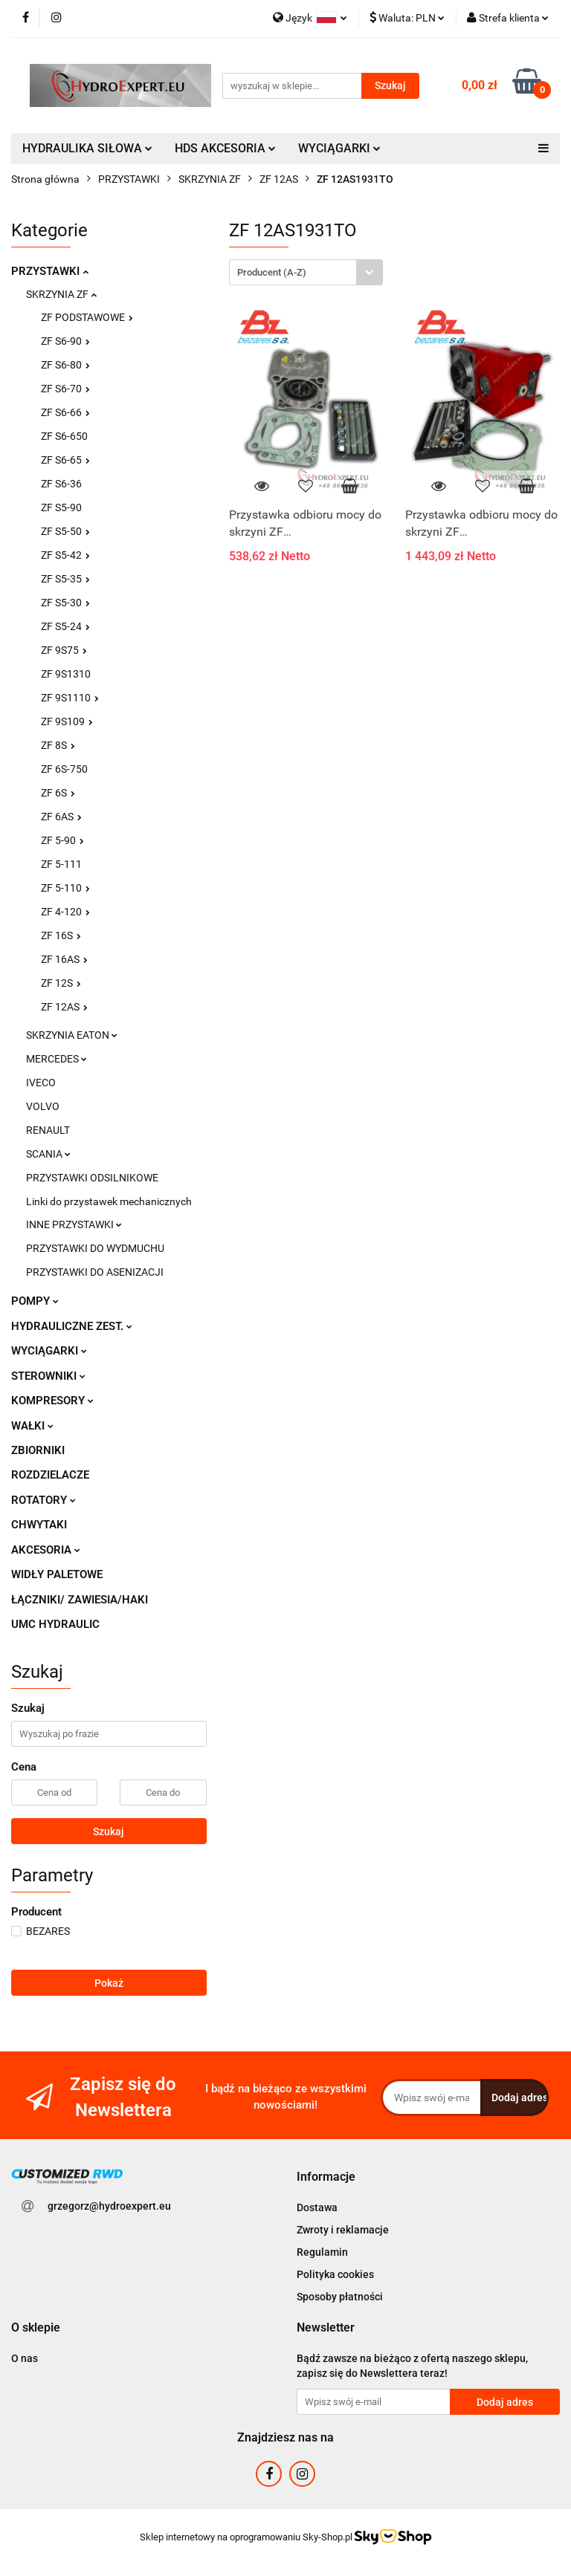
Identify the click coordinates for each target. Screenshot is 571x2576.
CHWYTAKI (39, 1524)
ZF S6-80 (65, 365)
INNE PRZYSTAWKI (74, 1224)
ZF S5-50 (65, 531)
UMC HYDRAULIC (55, 1624)
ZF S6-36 (61, 484)
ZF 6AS (61, 817)
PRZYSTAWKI (49, 271)
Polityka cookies (335, 2274)
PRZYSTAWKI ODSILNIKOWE (92, 1178)
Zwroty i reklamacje (343, 2230)
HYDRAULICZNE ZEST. (71, 1326)
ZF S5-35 (65, 579)
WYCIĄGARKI (339, 148)
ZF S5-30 (65, 603)
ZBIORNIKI (38, 1450)
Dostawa (317, 2207)
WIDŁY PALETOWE (57, 1574)
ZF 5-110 (65, 888)
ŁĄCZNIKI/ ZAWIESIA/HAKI (79, 1599)
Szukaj (108, 1831)
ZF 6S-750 (64, 769)
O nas (24, 2358)
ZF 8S (58, 745)
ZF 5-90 (62, 840)
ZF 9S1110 (70, 698)
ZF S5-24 (65, 626)
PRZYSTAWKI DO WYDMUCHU (95, 1248)
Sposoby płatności (340, 2297)
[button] (326, 2177)
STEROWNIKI (48, 1376)
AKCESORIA (45, 1550)
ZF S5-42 (65, 555)
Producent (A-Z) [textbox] (271, 272)
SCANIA (48, 1154)
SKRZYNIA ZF (61, 294)
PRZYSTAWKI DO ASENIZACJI (95, 1272)
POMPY (35, 1301)
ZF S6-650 (64, 436)
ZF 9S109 (67, 721)
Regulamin (322, 2252)
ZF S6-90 (65, 341)
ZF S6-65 (65, 460)
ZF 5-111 (61, 864)
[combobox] (306, 272)
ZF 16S (61, 935)
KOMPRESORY (52, 1400)
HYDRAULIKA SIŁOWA (87, 148)
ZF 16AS (64, 959)
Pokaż (108, 1983)
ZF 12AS (64, 1007)
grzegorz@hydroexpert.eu (109, 2206)
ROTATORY (43, 1500)
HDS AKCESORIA (225, 148)
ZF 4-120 (65, 912)
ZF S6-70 (65, 389)
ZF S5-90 (61, 507)
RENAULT (48, 1130)
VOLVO (42, 1106)
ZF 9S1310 (66, 674)
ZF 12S (61, 983)
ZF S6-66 (65, 412)
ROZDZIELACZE (50, 1475)
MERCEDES (56, 1059)
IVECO (41, 1083)
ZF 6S (58, 793)
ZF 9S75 (64, 650)
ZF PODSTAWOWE (87, 317)
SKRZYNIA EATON (71, 1035)
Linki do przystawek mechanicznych (109, 1201)
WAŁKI (32, 1426)
